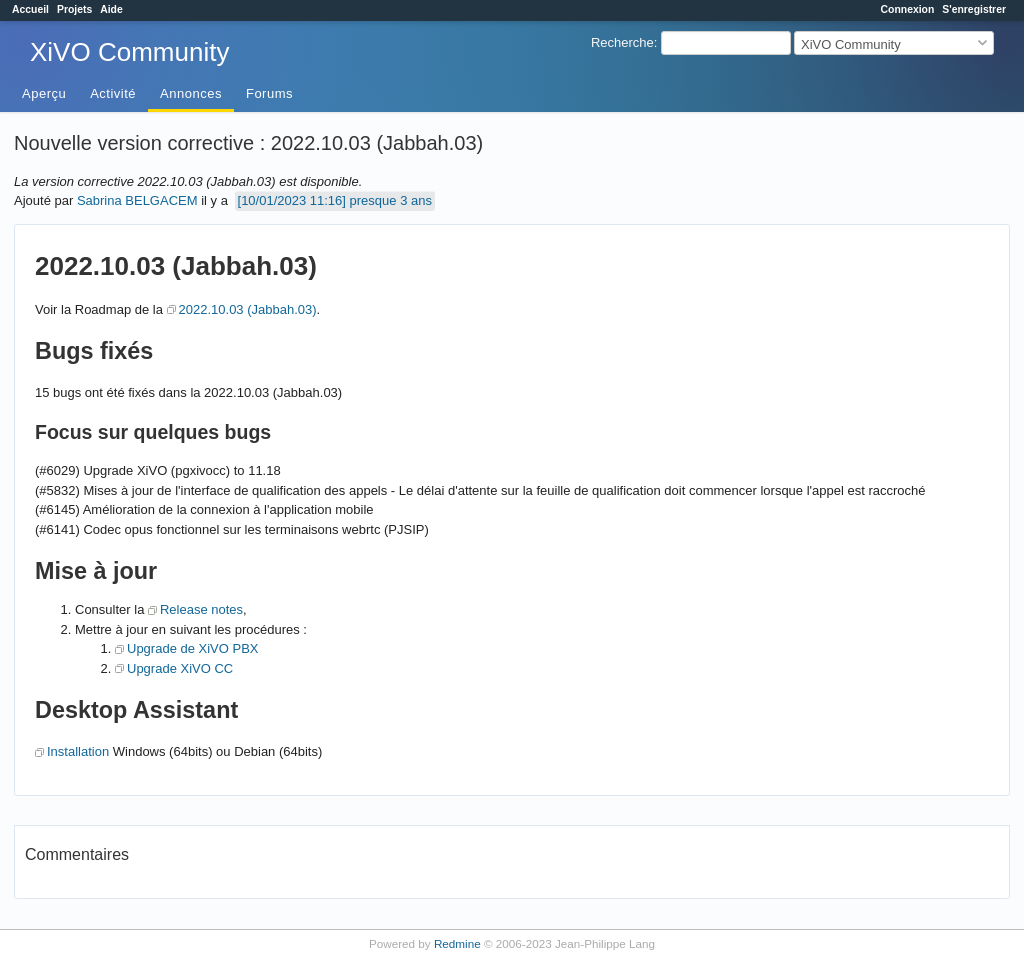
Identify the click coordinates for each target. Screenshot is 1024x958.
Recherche (622, 42)
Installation (78, 751)
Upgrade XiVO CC (180, 668)
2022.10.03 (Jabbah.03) (248, 309)
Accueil (30, 9)
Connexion (908, 9)
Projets (74, 9)
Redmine (457, 943)
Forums (269, 93)
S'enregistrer (974, 9)
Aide (111, 9)
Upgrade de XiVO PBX (193, 648)
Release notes (201, 609)
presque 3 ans (391, 200)
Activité (113, 93)
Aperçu (44, 93)
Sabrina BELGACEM (137, 200)
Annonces (191, 93)
